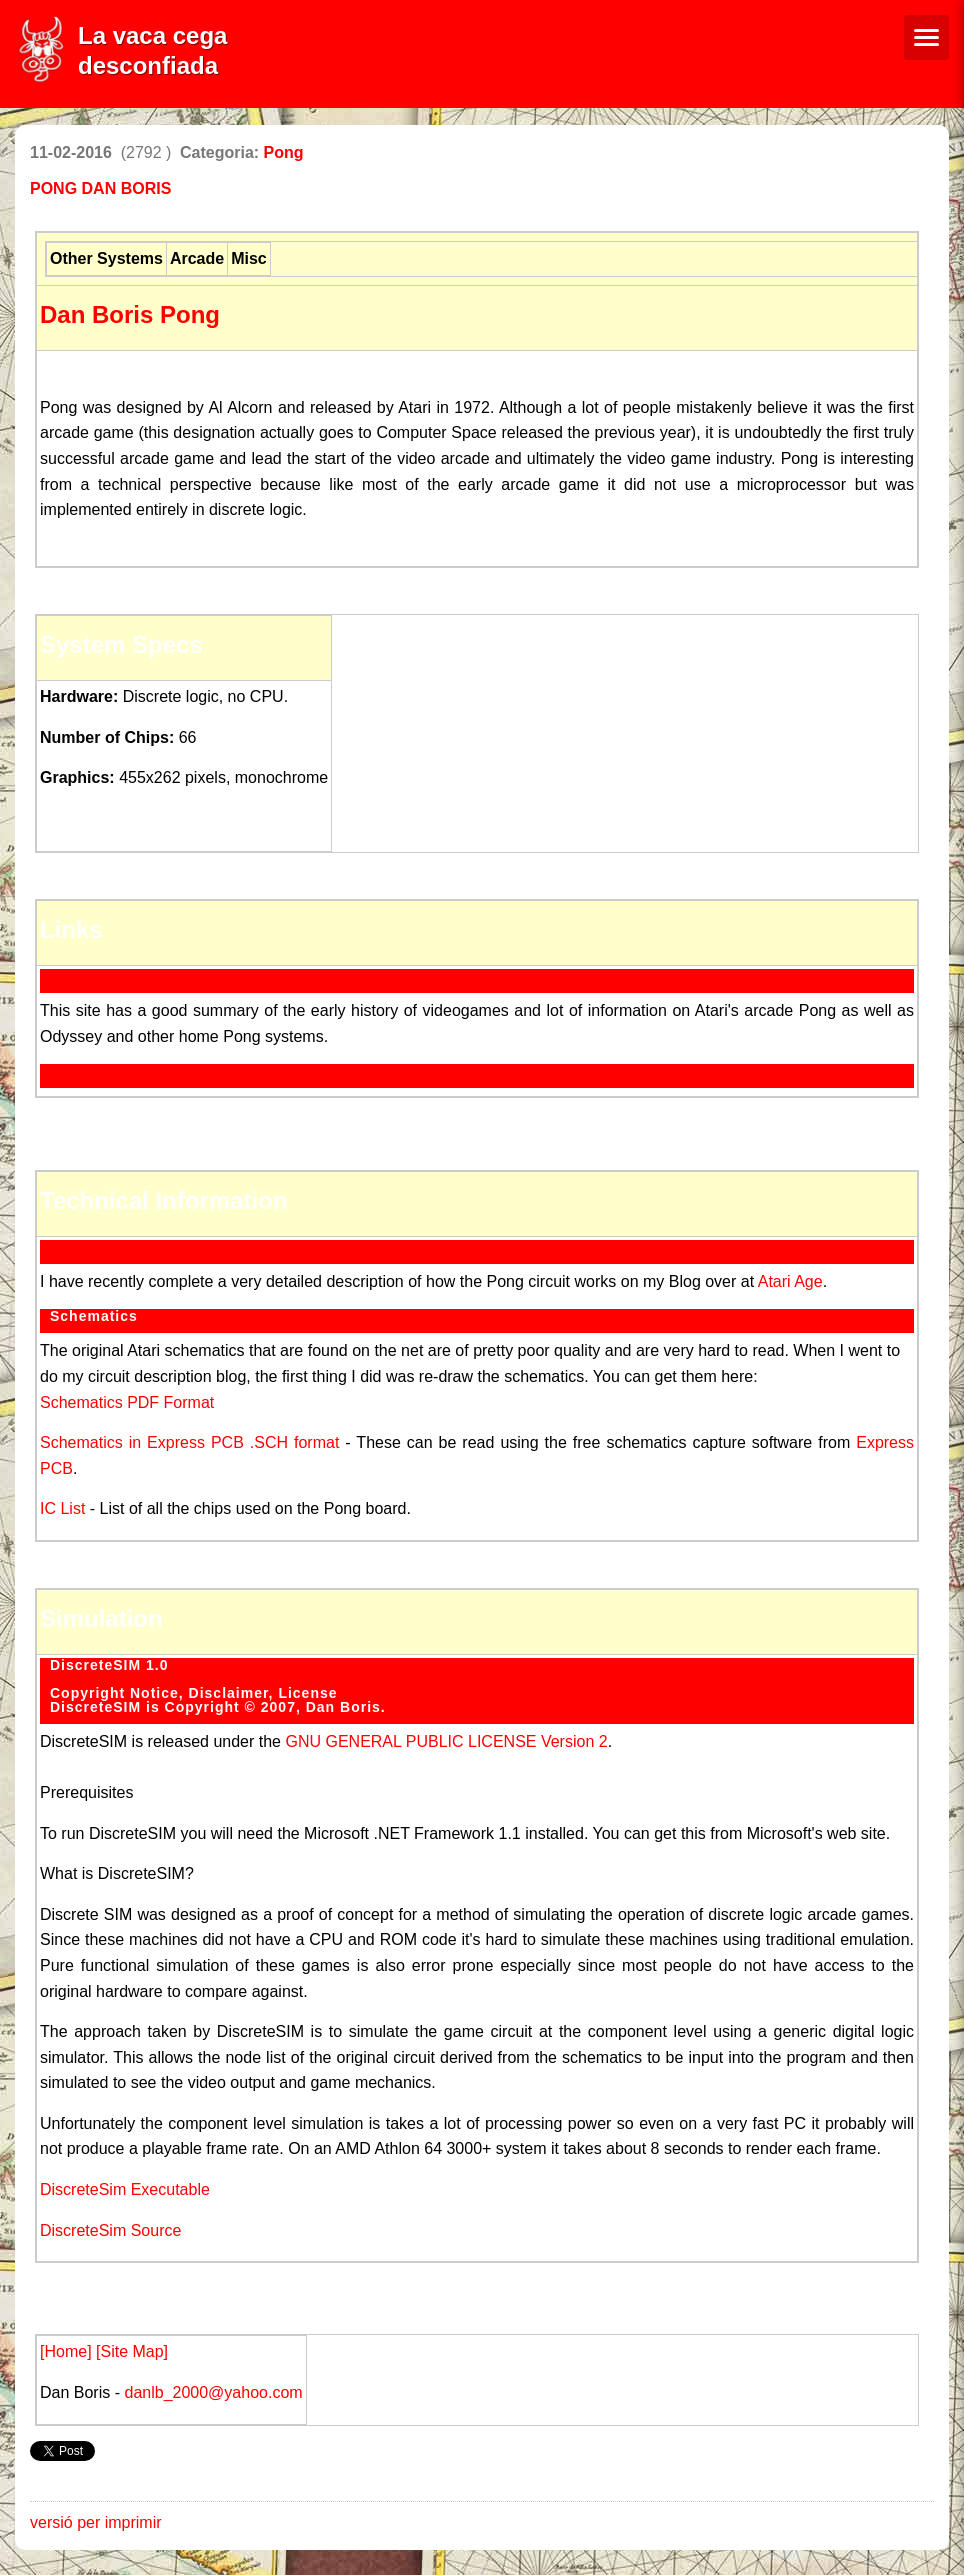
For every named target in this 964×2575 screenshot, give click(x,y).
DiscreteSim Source (110, 2230)
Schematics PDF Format (127, 1402)
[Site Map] (132, 2351)
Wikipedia (89, 1071)
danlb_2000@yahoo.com (211, 2392)
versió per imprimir (96, 2522)
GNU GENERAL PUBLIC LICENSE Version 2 (446, 1741)
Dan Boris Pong (130, 314)
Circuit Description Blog (142, 1247)
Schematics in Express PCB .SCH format (189, 1442)
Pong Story (97, 976)
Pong (284, 152)
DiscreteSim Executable (125, 2189)
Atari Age (790, 1281)
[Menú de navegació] (926, 37)
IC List (65, 1508)
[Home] (68, 2351)
